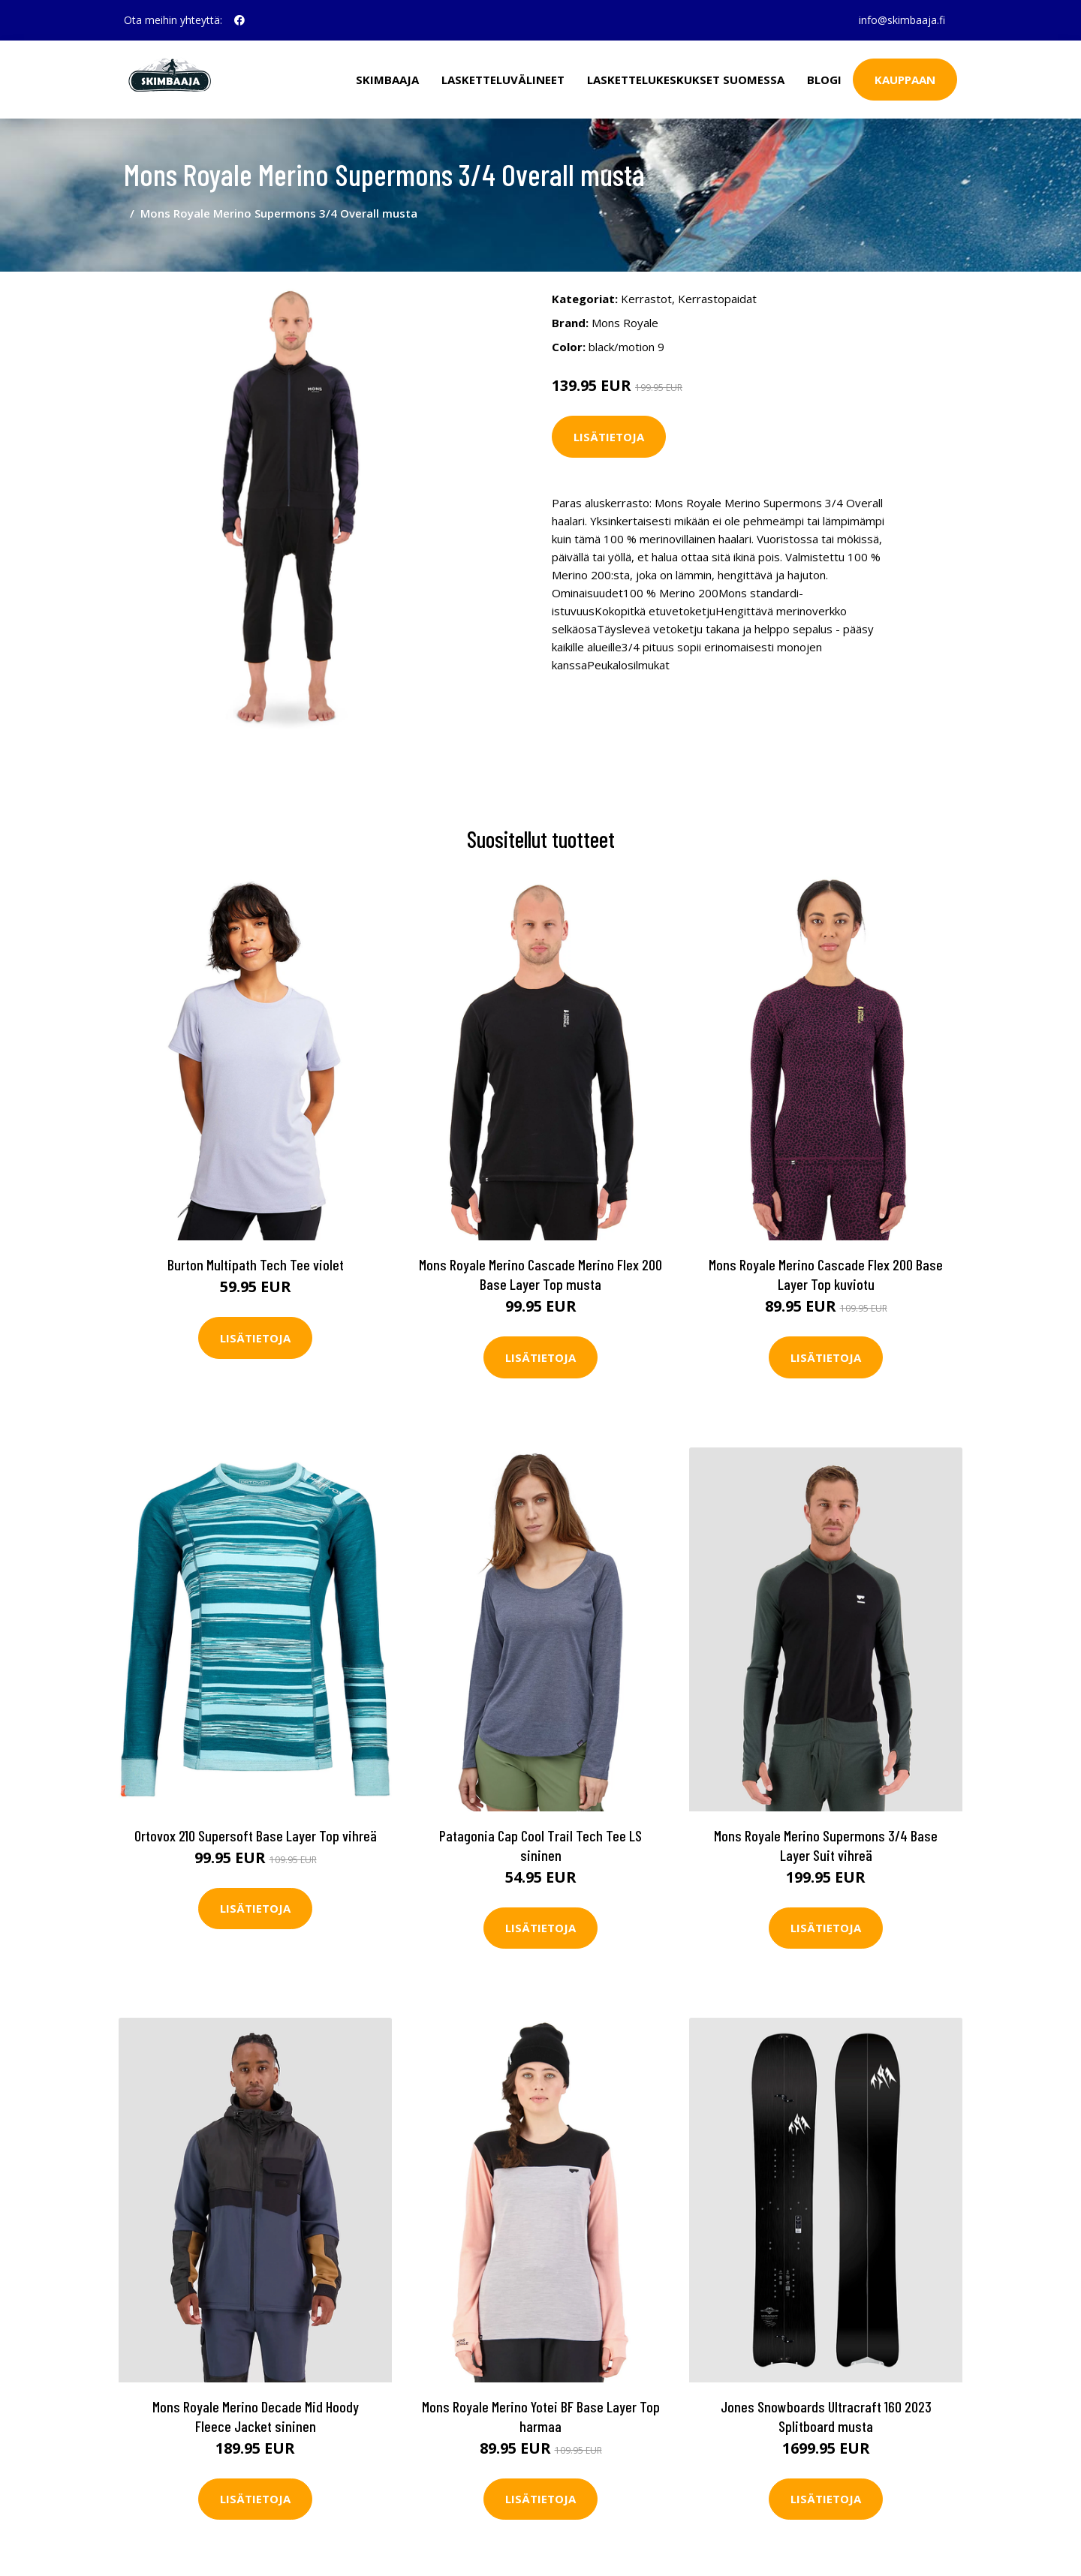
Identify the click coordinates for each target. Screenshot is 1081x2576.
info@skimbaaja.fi (902, 20)
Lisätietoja (609, 436)
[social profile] (239, 20)
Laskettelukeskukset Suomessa (685, 79)
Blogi (824, 79)
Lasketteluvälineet (503, 79)
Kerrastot (646, 298)
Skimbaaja (387, 79)
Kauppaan (905, 79)
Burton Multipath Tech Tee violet (255, 1264)
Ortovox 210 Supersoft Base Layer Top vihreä (255, 1835)
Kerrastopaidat (717, 298)
